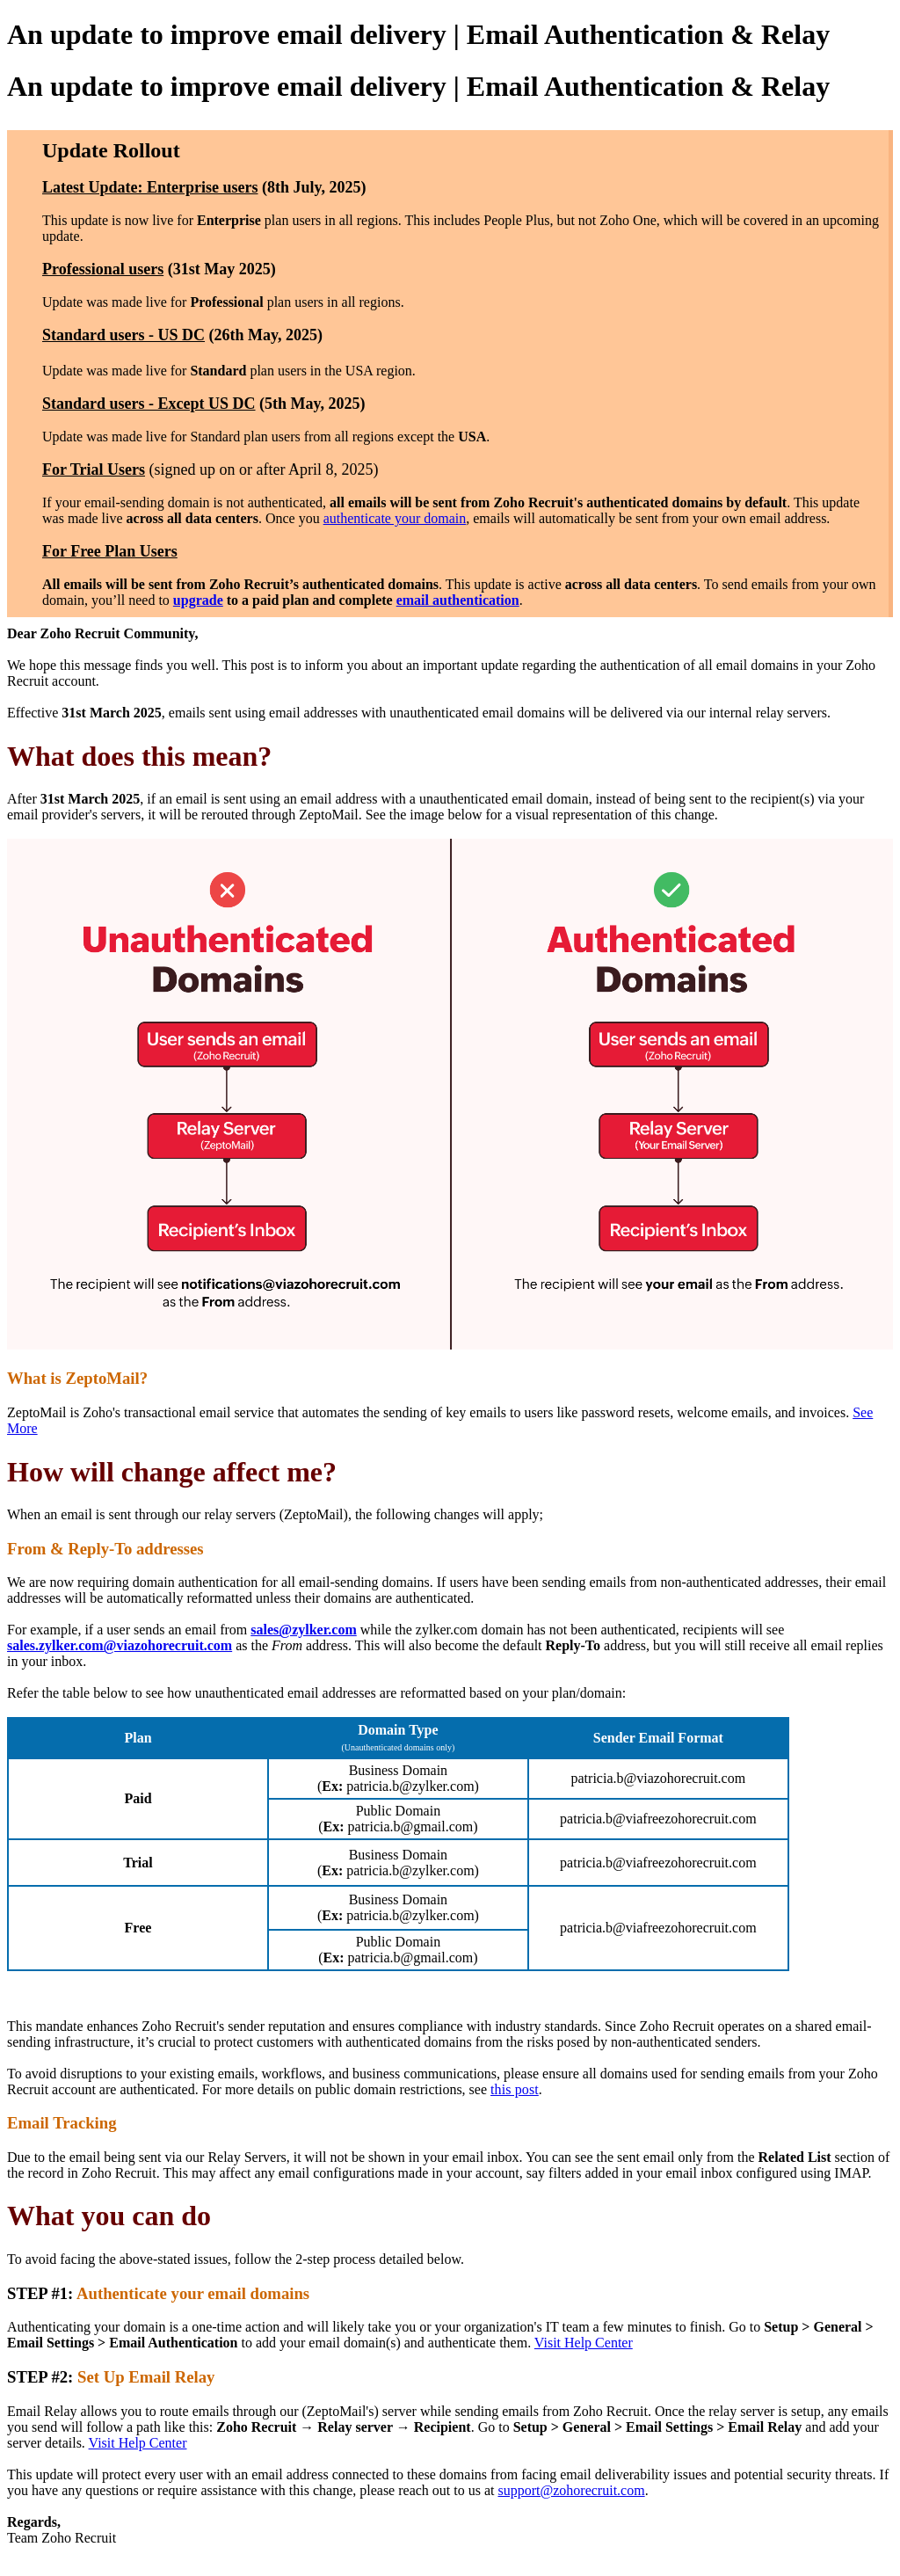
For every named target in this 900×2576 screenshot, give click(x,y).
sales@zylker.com (303, 1629)
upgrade (198, 600)
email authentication (457, 600)
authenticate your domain (395, 518)
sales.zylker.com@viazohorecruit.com (119, 1645)
